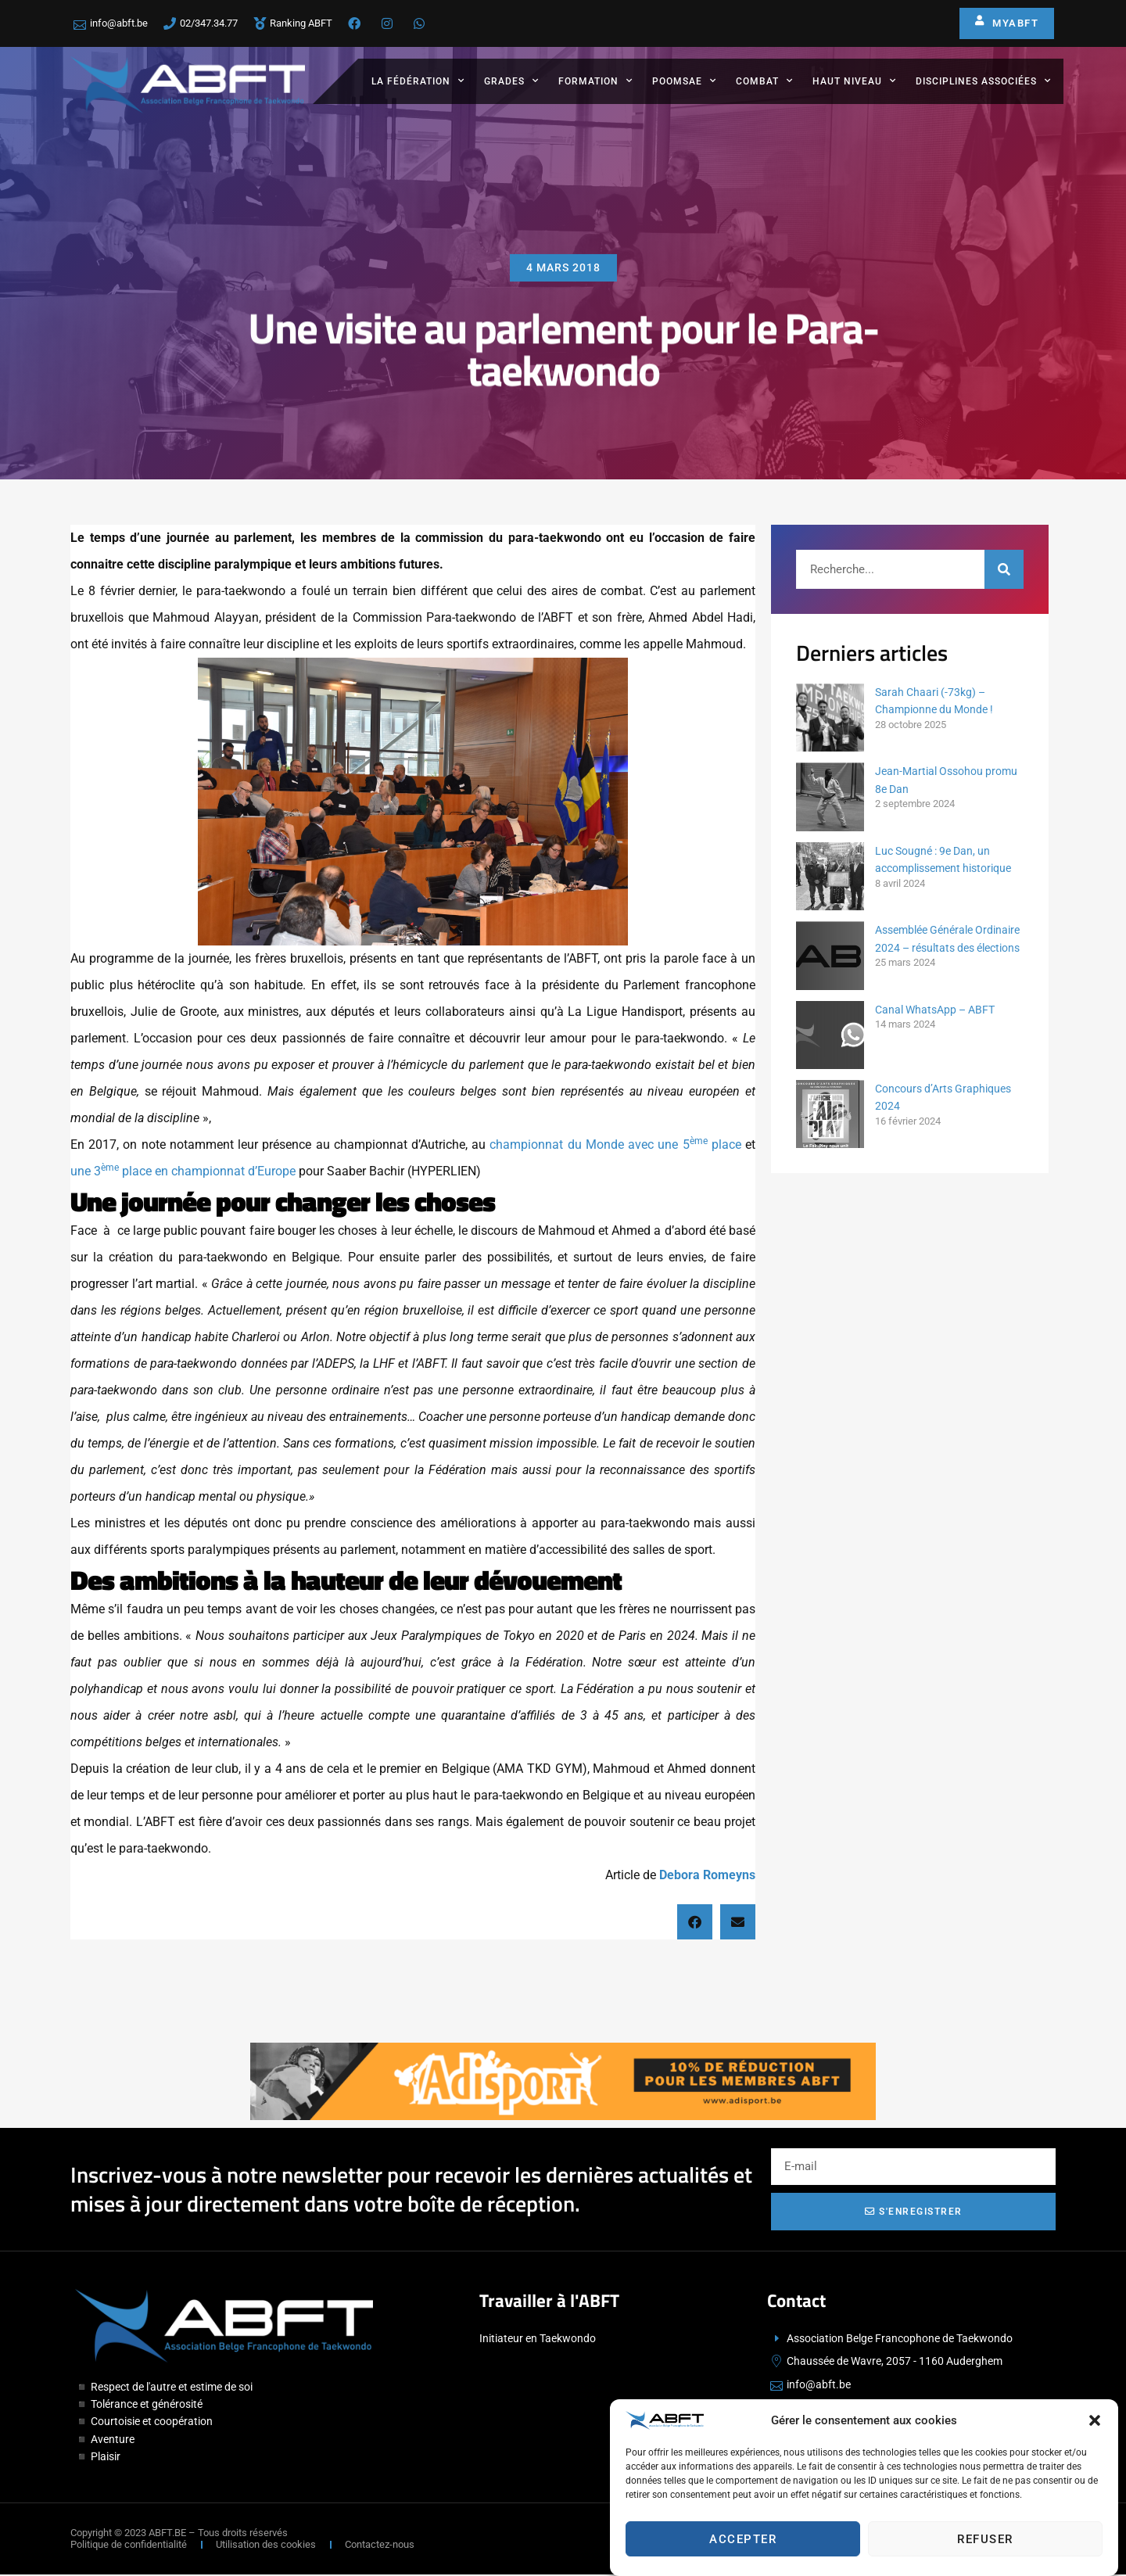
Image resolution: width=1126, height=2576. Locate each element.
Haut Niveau (854, 80)
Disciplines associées (983, 80)
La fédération (417, 80)
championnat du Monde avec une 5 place (613, 1144)
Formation (595, 80)
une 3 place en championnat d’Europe (183, 1171)
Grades (511, 80)
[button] (1095, 2451)
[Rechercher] (1004, 569)
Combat (764, 80)
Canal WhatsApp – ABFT (935, 1009)
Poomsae (684, 80)
